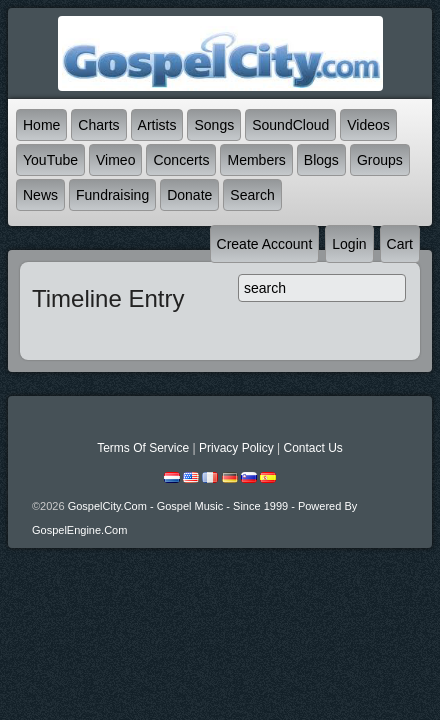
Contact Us (312, 448)
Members (256, 160)
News (40, 195)
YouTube (50, 160)
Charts (98, 125)
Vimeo (115, 160)
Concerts (181, 160)
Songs (214, 125)
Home (41, 125)
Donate (189, 195)
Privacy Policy (236, 448)
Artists (157, 125)
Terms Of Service (143, 448)
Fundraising (112, 195)
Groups (380, 160)
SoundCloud (290, 125)
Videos (368, 125)
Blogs (321, 160)
